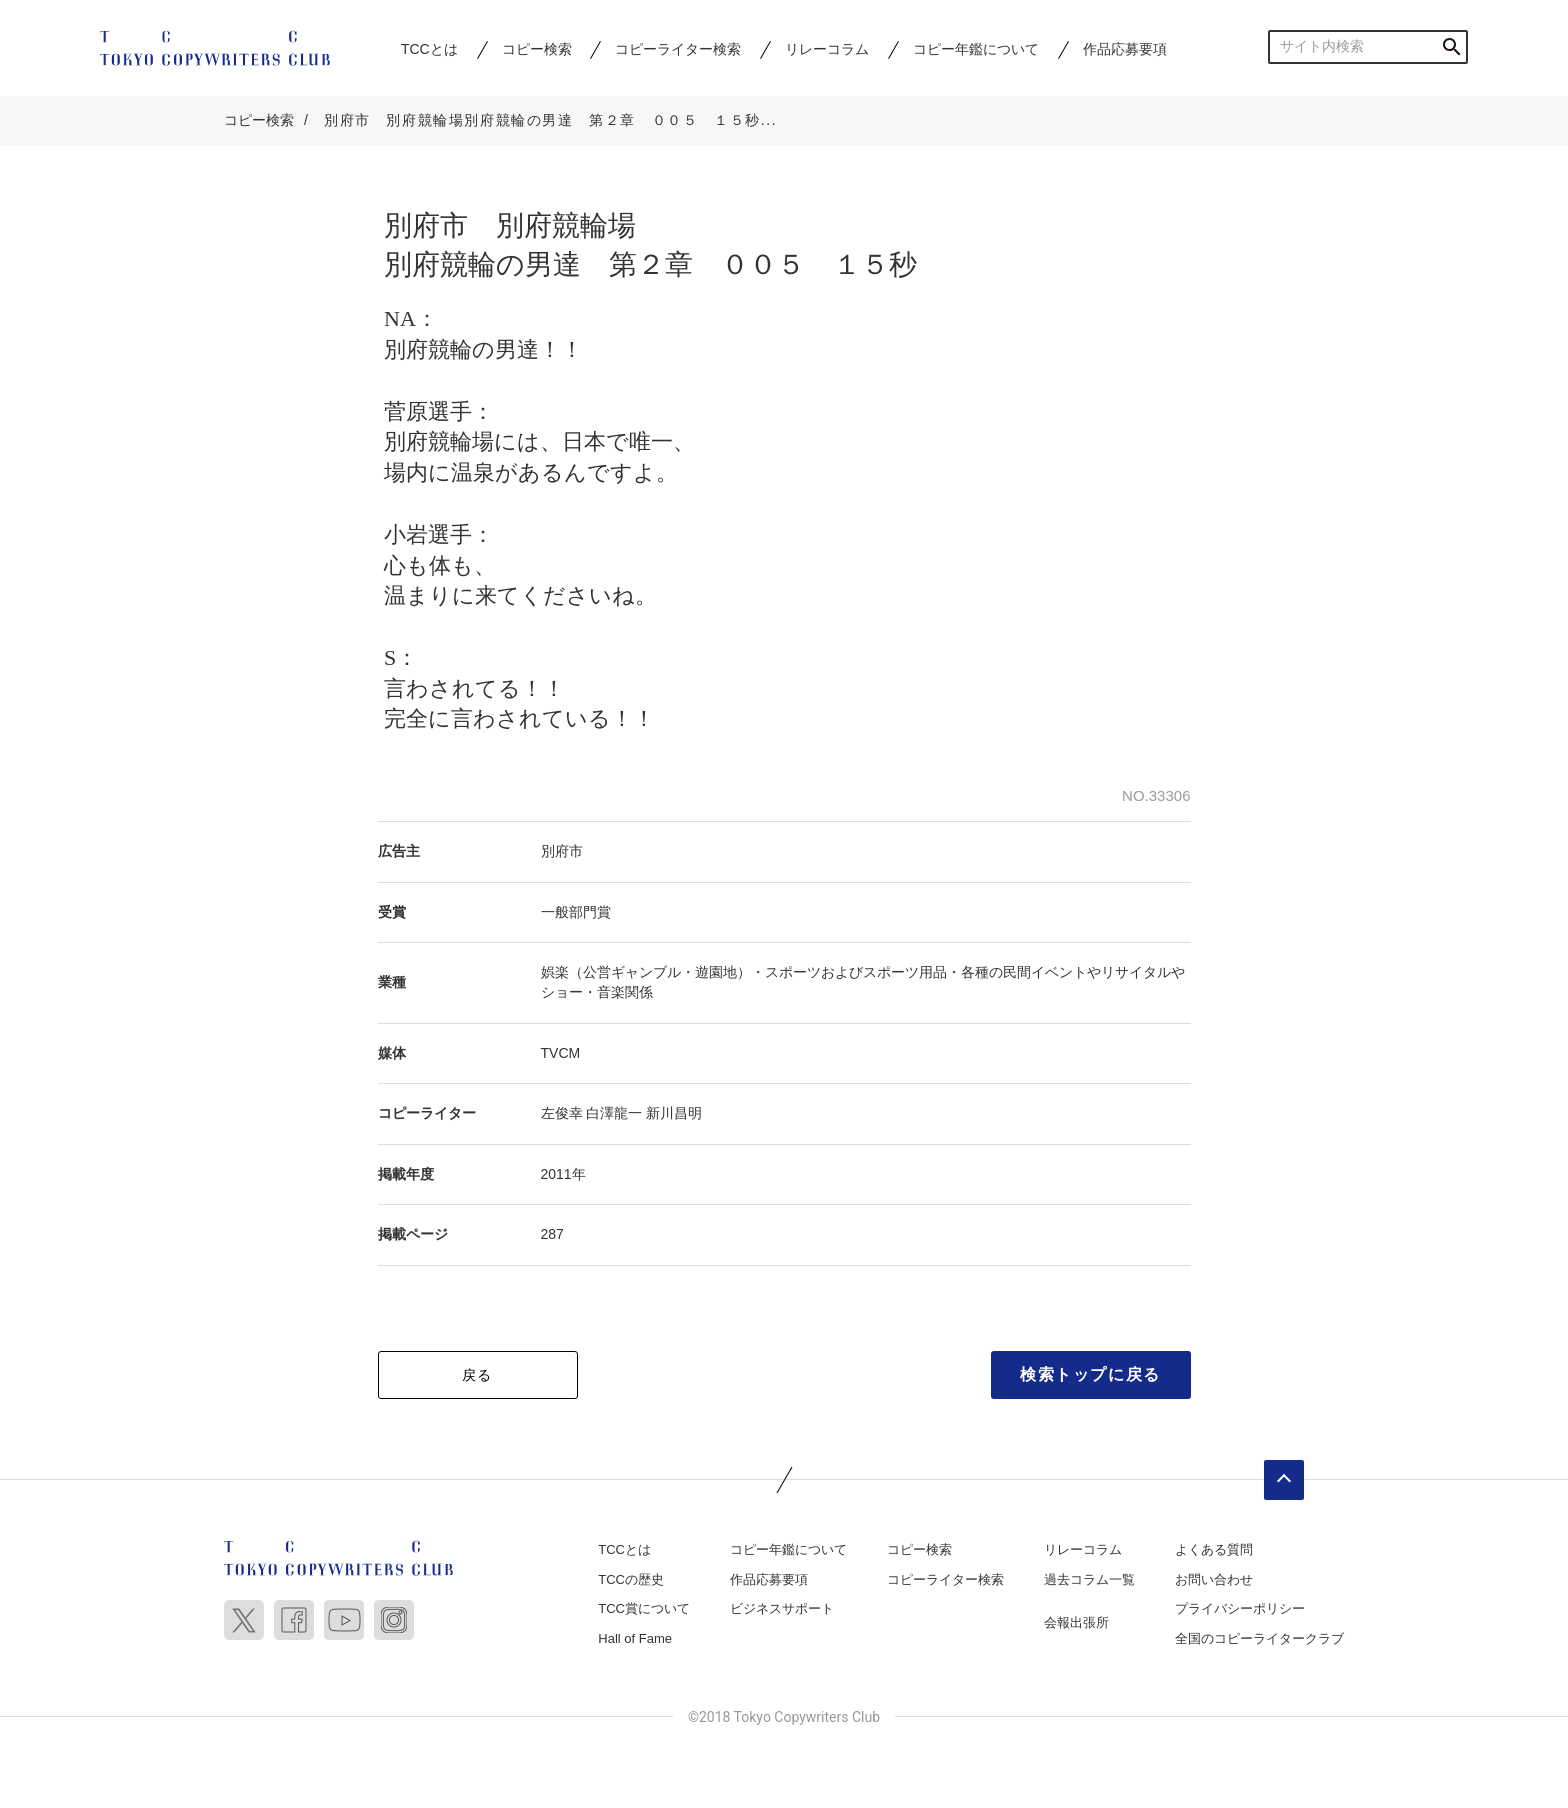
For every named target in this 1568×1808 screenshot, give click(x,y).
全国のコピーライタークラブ (1259, 1638)
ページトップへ (1284, 1480)
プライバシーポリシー (1240, 1608)
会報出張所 (1076, 1622)
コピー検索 (537, 49)
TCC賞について (644, 1608)
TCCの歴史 (631, 1579)
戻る (477, 1375)
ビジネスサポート (782, 1608)
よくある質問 (1214, 1549)
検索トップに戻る (1090, 1374)
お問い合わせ (1214, 1579)
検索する (1451, 46)
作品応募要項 (1125, 49)
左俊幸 (562, 1113)
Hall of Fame (635, 1638)
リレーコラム (827, 49)
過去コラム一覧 (1089, 1579)
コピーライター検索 (678, 49)
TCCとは (429, 49)
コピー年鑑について (976, 49)
